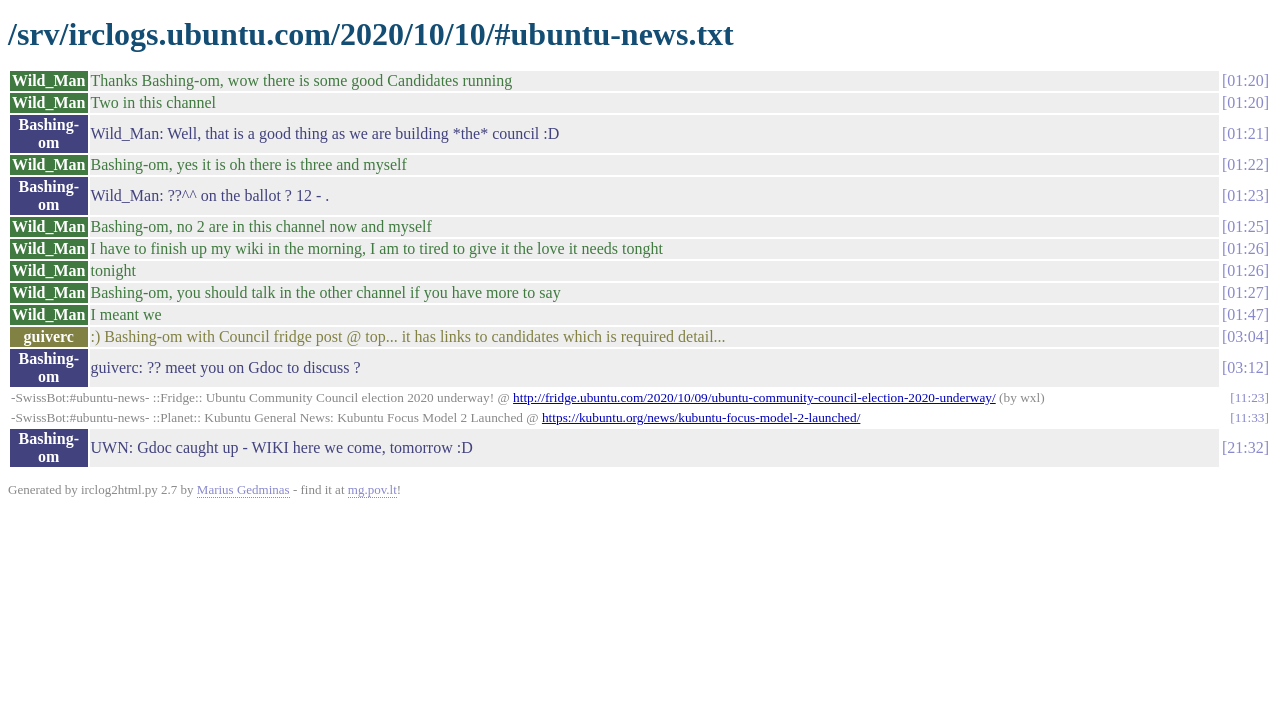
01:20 (1245, 80)
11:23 (1250, 397)
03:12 (1245, 367)
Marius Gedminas (243, 489)
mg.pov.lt (372, 489)
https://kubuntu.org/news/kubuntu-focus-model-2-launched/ (701, 417)
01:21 (1245, 133)
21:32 (1245, 447)
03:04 (1245, 336)
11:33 (1250, 417)
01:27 (1245, 292)
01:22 (1245, 164)
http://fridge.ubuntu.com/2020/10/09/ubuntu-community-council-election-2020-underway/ (754, 397)
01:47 (1245, 314)
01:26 (1245, 248)
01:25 (1245, 226)
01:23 (1245, 195)
